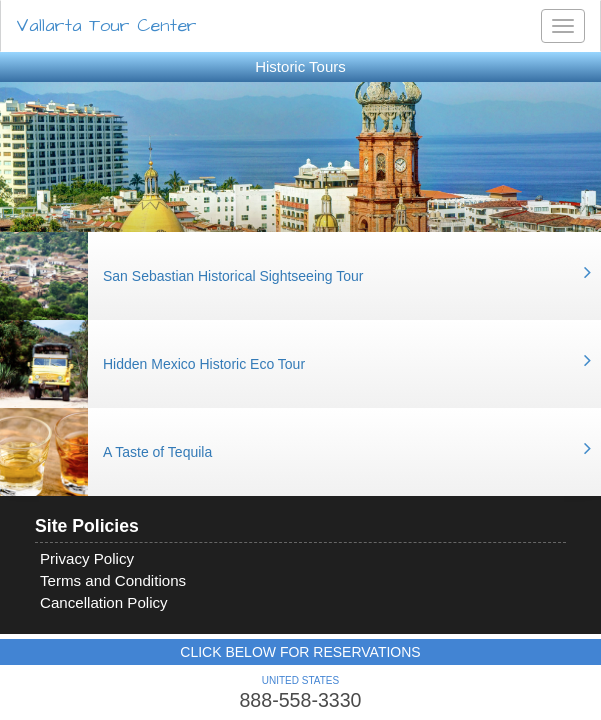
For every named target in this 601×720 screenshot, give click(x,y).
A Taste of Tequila (157, 452)
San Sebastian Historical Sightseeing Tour (233, 276)
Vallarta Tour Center (106, 25)
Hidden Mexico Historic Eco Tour (204, 364)
